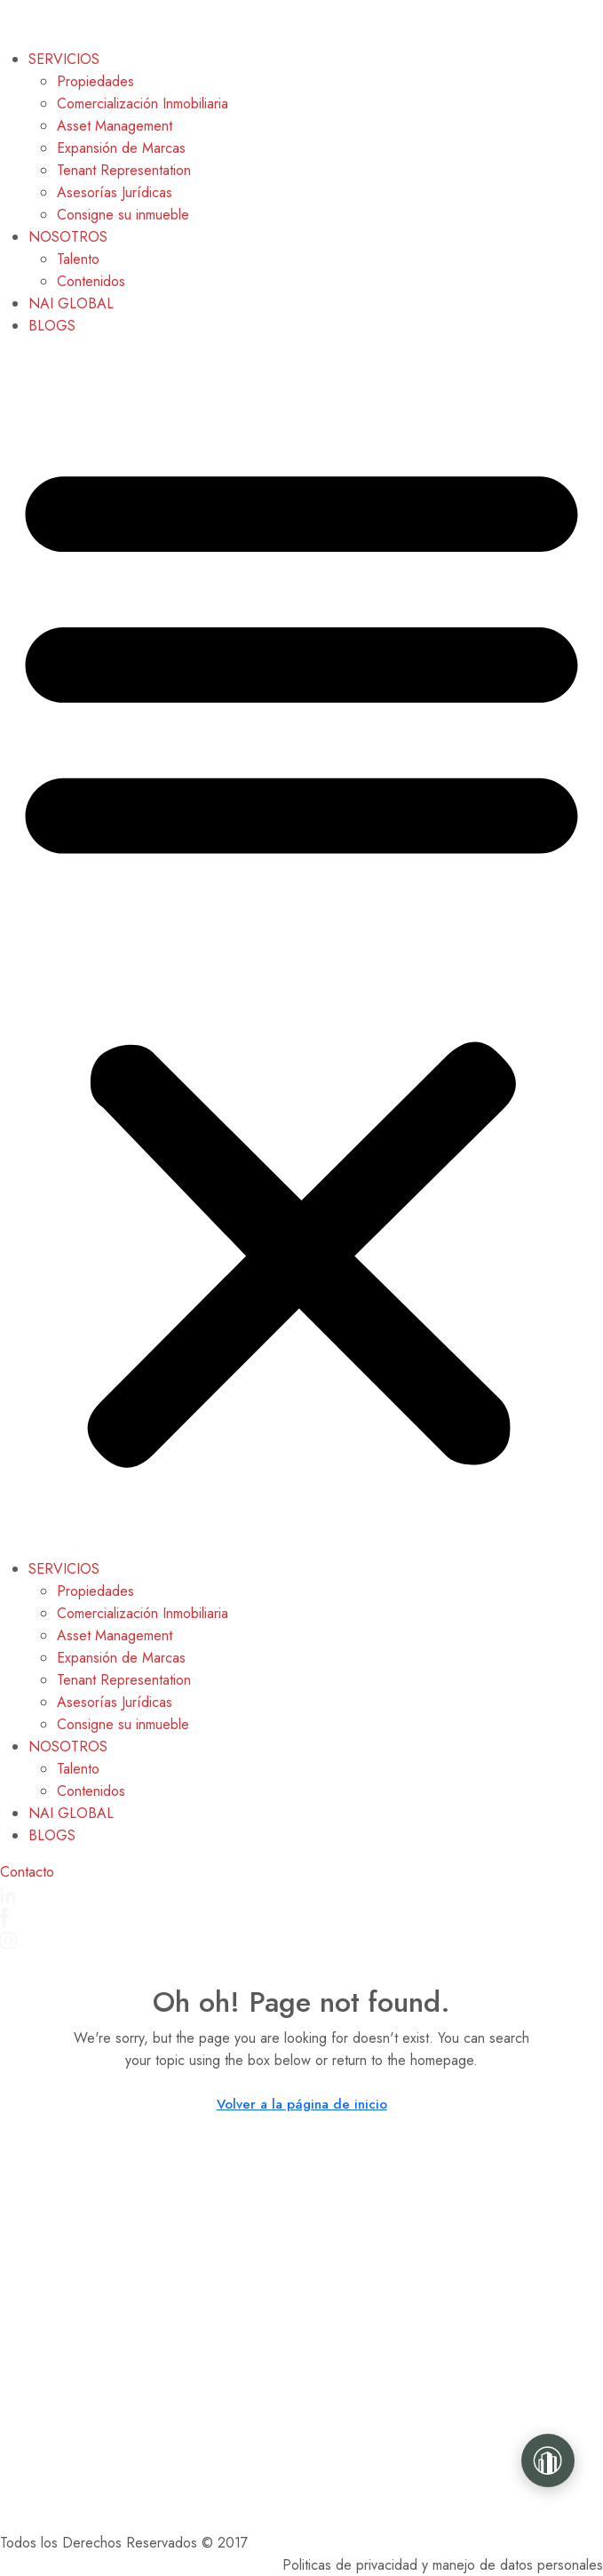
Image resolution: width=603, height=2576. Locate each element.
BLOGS (51, 325)
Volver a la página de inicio (302, 2104)
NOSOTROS (67, 237)
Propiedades (95, 81)
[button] (301, 954)
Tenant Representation (124, 170)
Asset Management (114, 126)
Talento (78, 259)
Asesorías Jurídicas (114, 192)
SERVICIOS (63, 59)
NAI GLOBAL (71, 303)
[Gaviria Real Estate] (548, 2460)
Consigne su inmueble (123, 214)
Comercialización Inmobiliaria (142, 103)
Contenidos (91, 281)
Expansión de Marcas (121, 148)
